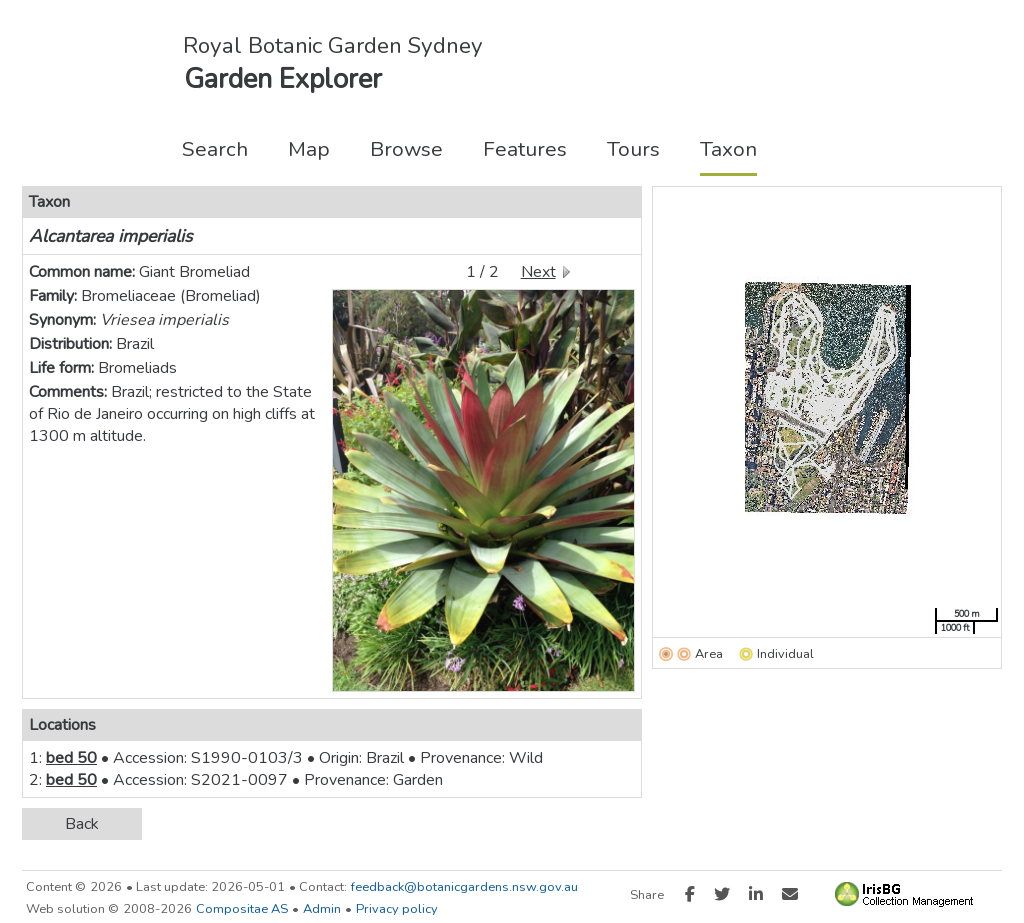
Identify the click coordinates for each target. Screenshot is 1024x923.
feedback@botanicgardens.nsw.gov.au (464, 887)
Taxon (728, 149)
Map (309, 149)
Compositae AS (242, 909)
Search (215, 149)
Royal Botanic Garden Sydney (333, 45)
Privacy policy (397, 909)
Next (538, 272)
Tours (633, 149)
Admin (322, 909)
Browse (406, 149)
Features (525, 149)
